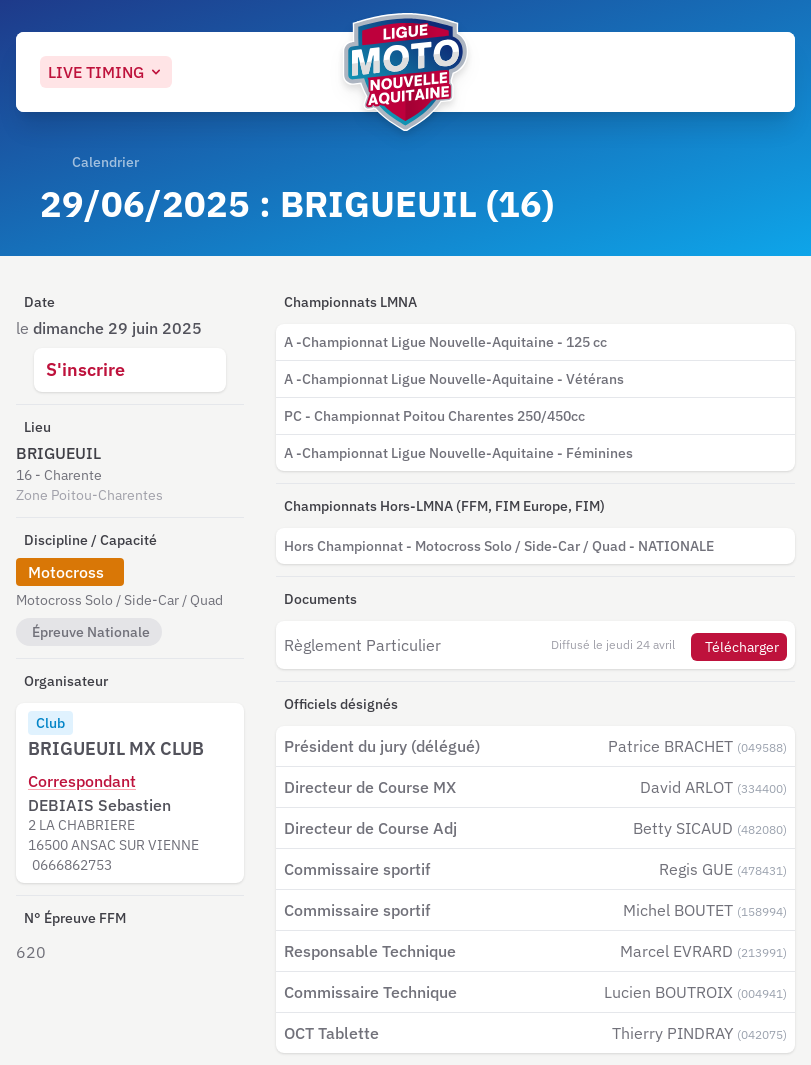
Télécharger (742, 647)
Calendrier (105, 162)
